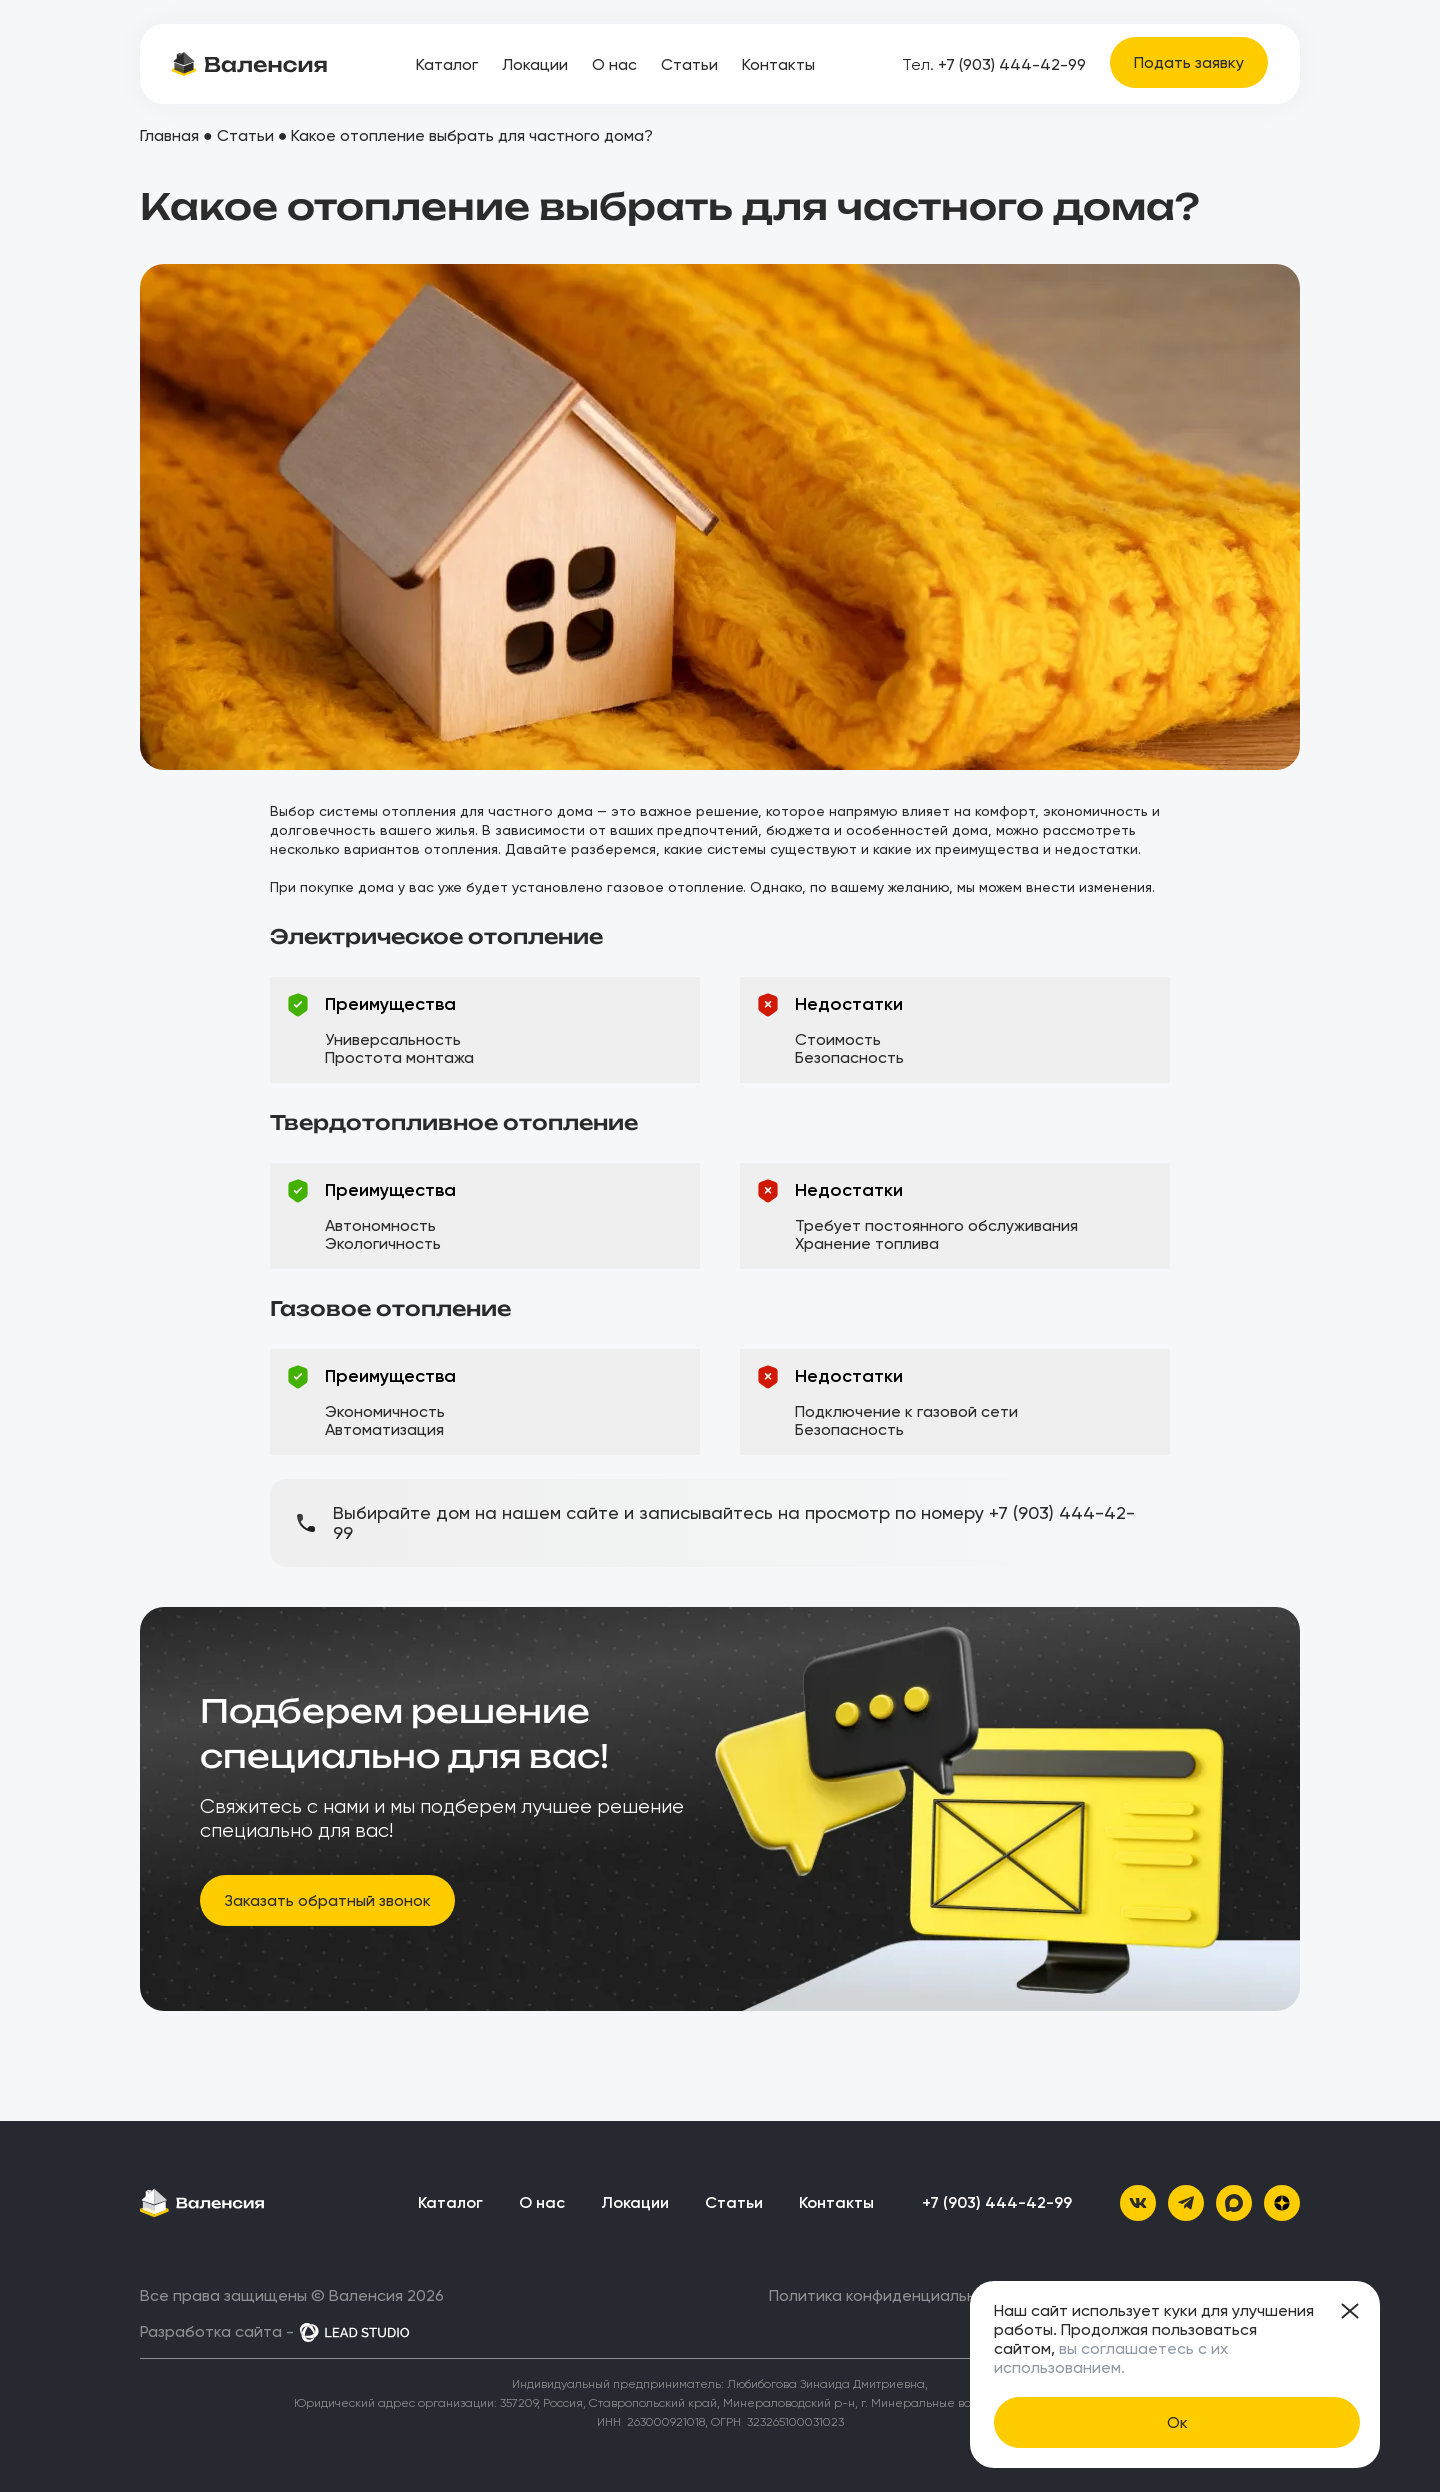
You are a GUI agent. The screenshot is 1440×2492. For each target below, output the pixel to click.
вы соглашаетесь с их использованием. (1111, 2358)
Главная (169, 135)
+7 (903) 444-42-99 (994, 64)
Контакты (778, 64)
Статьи (689, 64)
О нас (614, 64)
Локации (535, 64)
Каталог (447, 64)
